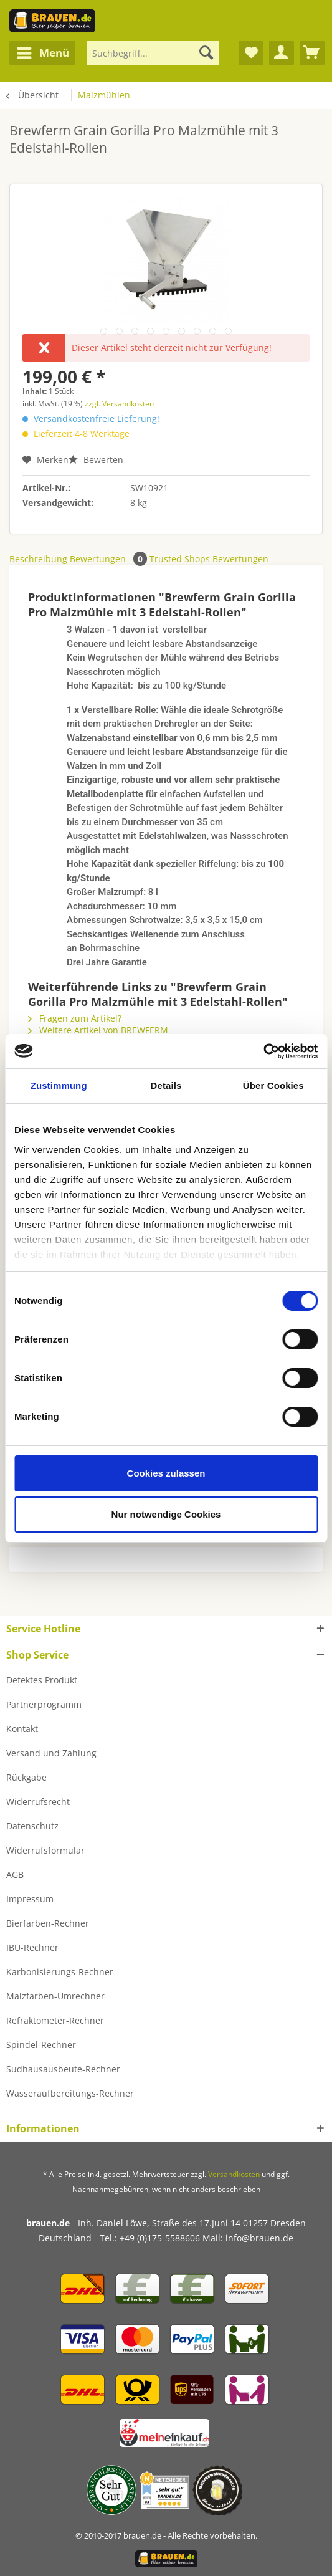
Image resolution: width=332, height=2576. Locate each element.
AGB (15, 1874)
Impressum (30, 1899)
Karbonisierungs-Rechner (59, 1972)
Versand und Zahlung (51, 1753)
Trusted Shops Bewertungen (208, 559)
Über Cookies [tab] (273, 1085)
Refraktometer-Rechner (55, 2020)
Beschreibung (38, 559)
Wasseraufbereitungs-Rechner (70, 2093)
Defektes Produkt (41, 1680)
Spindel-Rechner (41, 2045)
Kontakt (22, 1729)
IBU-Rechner (32, 1947)
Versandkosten (234, 2174)
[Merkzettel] (251, 53)
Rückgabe (26, 1777)
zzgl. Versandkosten (119, 403)
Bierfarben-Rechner (47, 1923)
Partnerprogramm (44, 1704)
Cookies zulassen (166, 1473)
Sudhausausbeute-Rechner (63, 2069)
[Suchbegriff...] (153, 53)
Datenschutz (32, 1826)
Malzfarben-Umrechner (55, 1996)
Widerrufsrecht (38, 1802)
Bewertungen (109, 559)
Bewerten (96, 460)
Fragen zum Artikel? (74, 1018)
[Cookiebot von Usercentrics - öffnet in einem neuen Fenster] (263, 1051)
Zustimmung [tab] (59, 1085)
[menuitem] (42, 53)
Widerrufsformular (45, 1850)
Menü (43, 51)
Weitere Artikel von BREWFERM (98, 1030)
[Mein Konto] (281, 53)
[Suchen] (206, 53)
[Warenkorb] (312, 53)
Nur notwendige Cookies (166, 1514)
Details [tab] (166, 1085)
